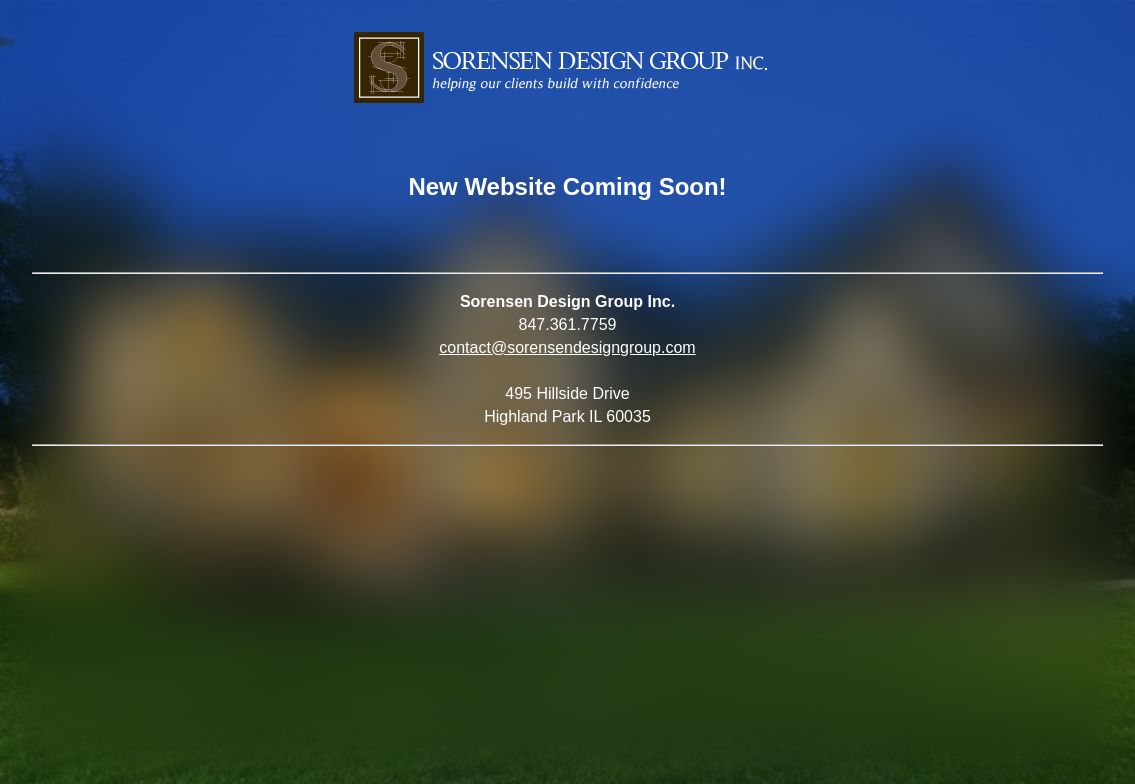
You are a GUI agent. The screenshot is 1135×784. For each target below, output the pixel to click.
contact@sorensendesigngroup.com (567, 347)
